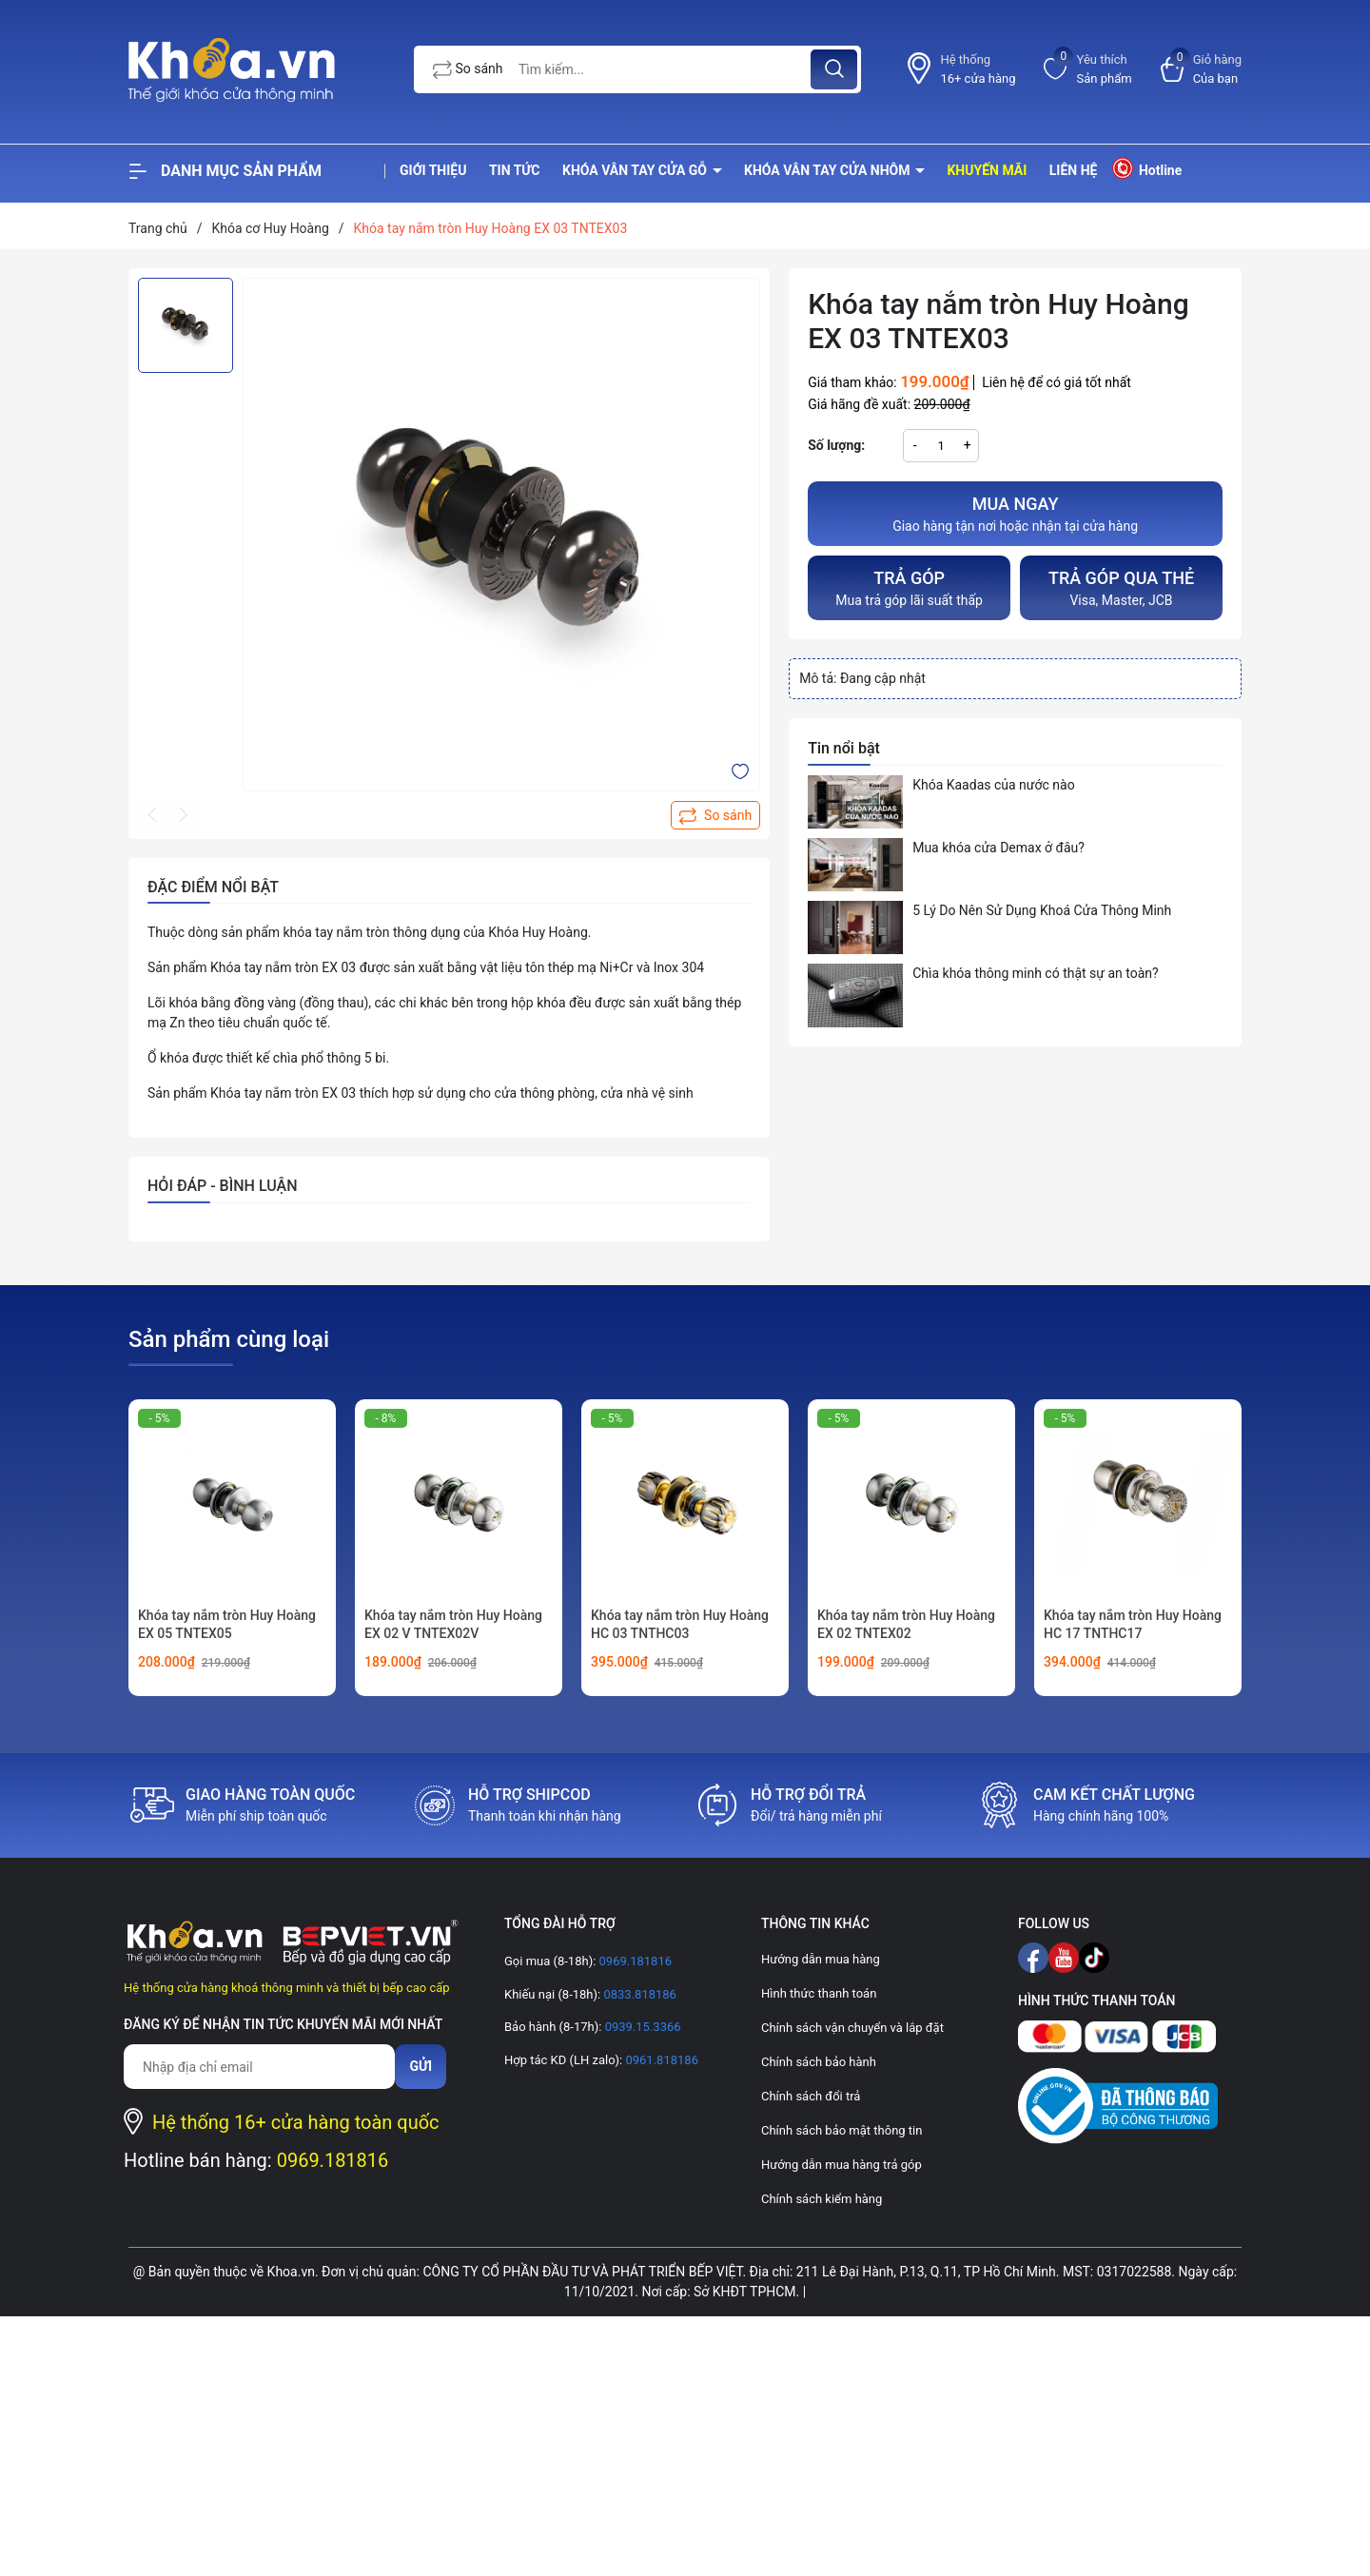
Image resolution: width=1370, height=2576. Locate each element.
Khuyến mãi (987, 170)
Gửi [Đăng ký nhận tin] (420, 2066)
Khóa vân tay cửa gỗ (636, 170)
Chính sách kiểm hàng (821, 2199)
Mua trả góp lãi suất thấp (909, 586)
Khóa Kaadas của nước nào (993, 784)
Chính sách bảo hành (818, 2062)
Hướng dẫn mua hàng (820, 1959)
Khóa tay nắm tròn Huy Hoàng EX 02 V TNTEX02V (453, 1625)
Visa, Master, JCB (1121, 586)
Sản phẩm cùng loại (228, 1339)
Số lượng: (836, 445)
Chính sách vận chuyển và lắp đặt (852, 2027)
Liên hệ (1073, 170)
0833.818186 (638, 1994)
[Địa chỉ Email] (259, 2066)
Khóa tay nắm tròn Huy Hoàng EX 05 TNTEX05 (227, 1625)
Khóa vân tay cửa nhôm (828, 170)
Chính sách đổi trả (810, 2096)
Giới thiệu (433, 170)
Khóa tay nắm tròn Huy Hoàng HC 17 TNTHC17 (1133, 1625)
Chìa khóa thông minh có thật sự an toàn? (1035, 973)
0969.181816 (333, 2160)
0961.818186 (660, 2060)
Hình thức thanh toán (818, 1993)
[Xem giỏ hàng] (1201, 69)
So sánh (468, 69)
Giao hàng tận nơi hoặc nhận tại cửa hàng (1015, 512)
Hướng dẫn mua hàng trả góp (841, 2164)
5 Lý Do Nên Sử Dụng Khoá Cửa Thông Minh (1041, 910)
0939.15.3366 (640, 2027)
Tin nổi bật (844, 748)
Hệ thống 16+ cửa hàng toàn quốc (296, 2122)
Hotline (1146, 168)
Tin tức (514, 170)
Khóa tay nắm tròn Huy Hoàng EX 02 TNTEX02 (906, 1625)
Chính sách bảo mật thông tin (841, 2130)
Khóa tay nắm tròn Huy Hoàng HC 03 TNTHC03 (680, 1625)
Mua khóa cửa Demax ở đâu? (998, 847)
